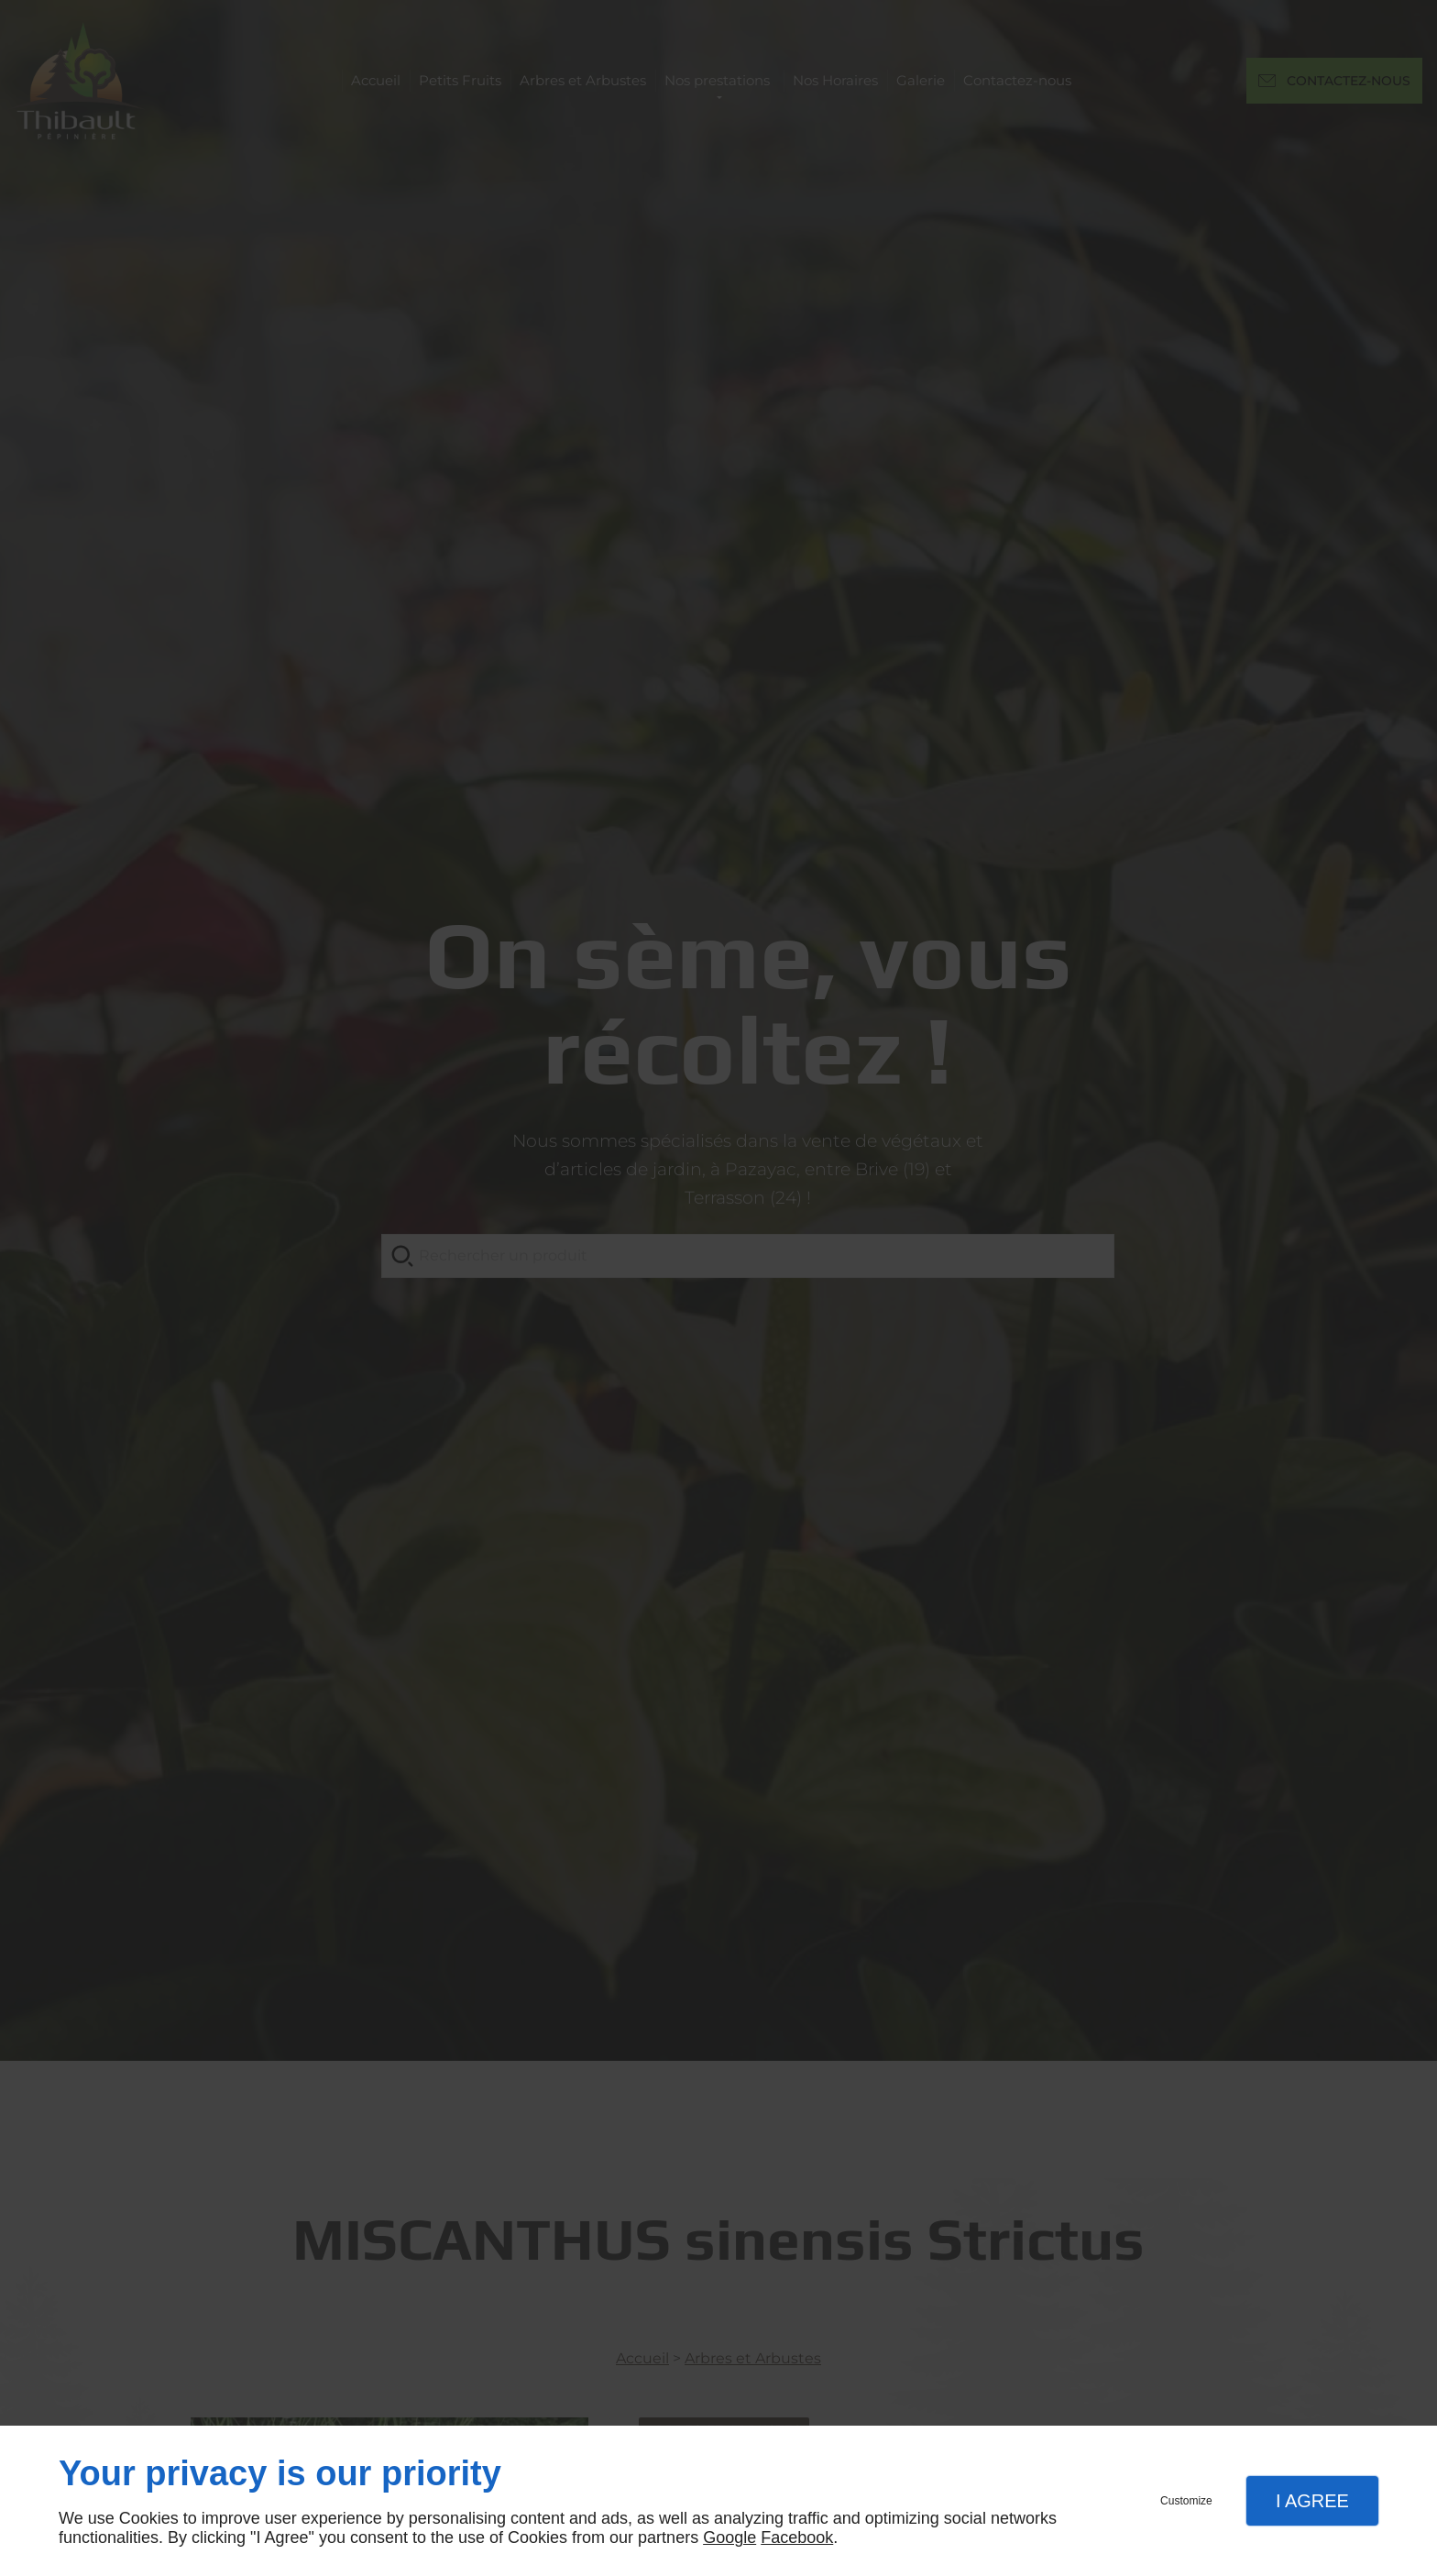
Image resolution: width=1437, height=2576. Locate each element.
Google (729, 2537)
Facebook (797, 2537)
